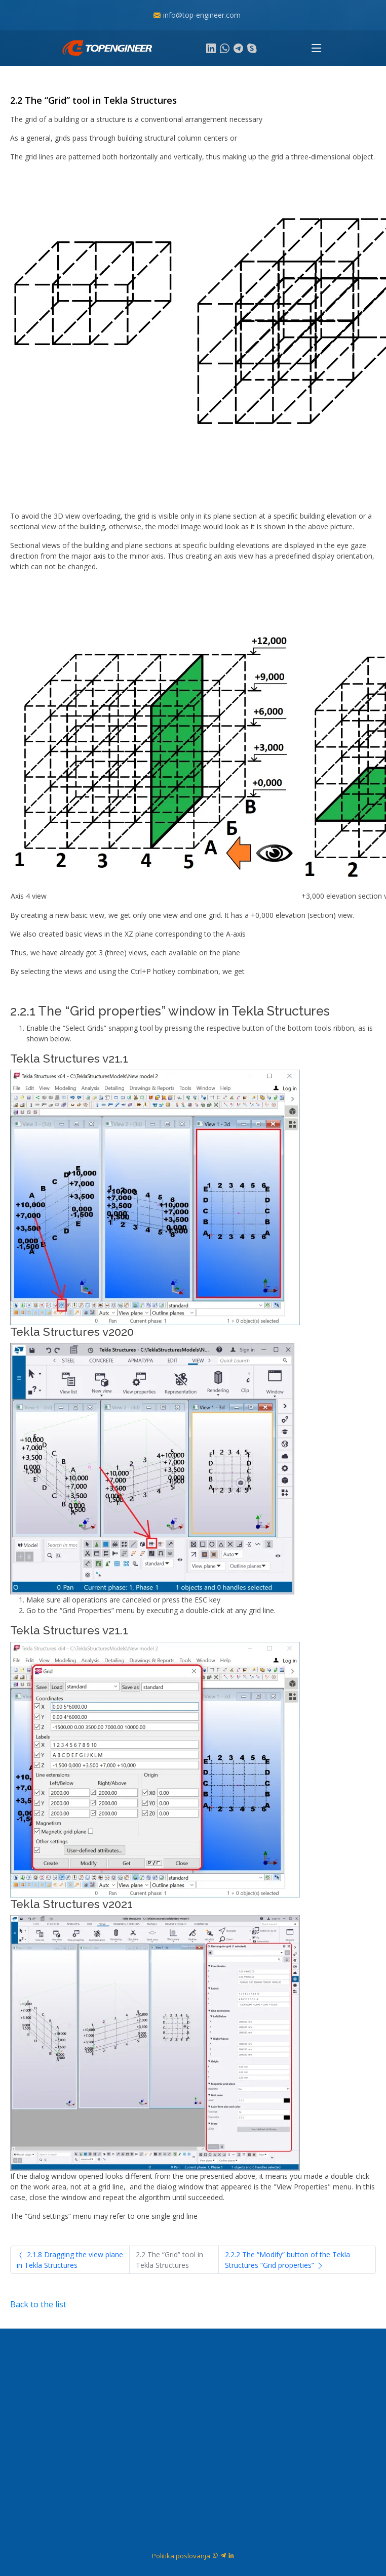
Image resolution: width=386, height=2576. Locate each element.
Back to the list (38, 2304)
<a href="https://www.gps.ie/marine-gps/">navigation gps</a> (193, 2430)
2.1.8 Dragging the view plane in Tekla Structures (70, 2260)
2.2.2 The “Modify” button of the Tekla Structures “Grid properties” (287, 2260)
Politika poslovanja (181, 2555)
